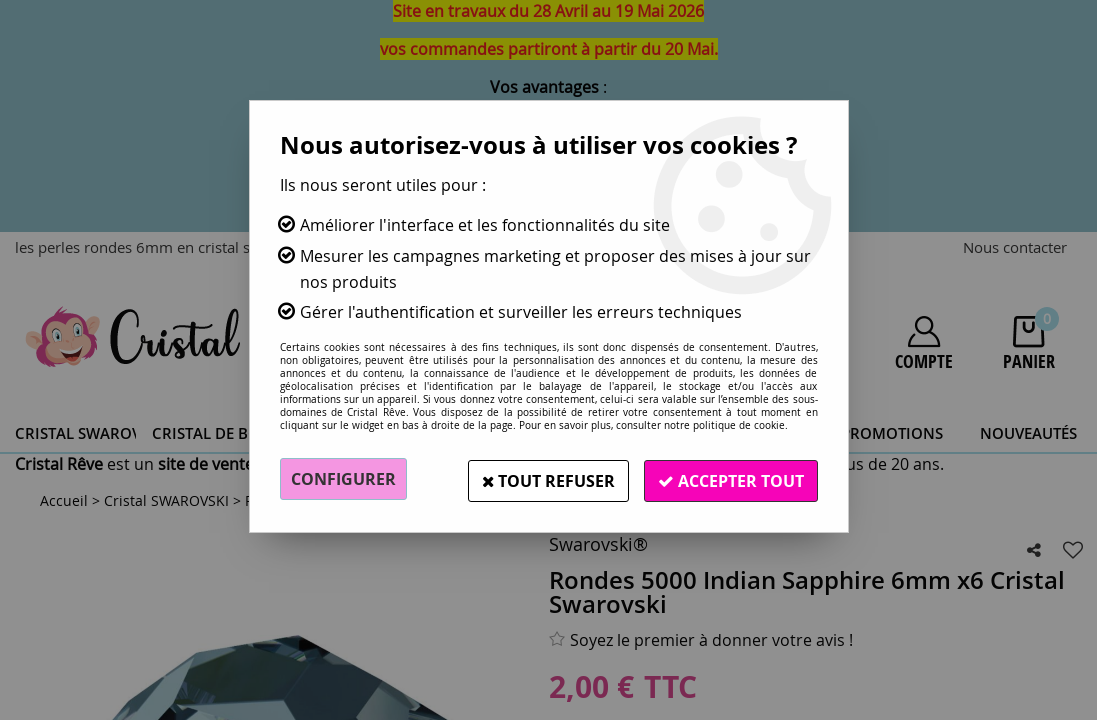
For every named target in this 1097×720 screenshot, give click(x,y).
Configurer (343, 479)
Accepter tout (729, 479)
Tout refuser (542, 479)
